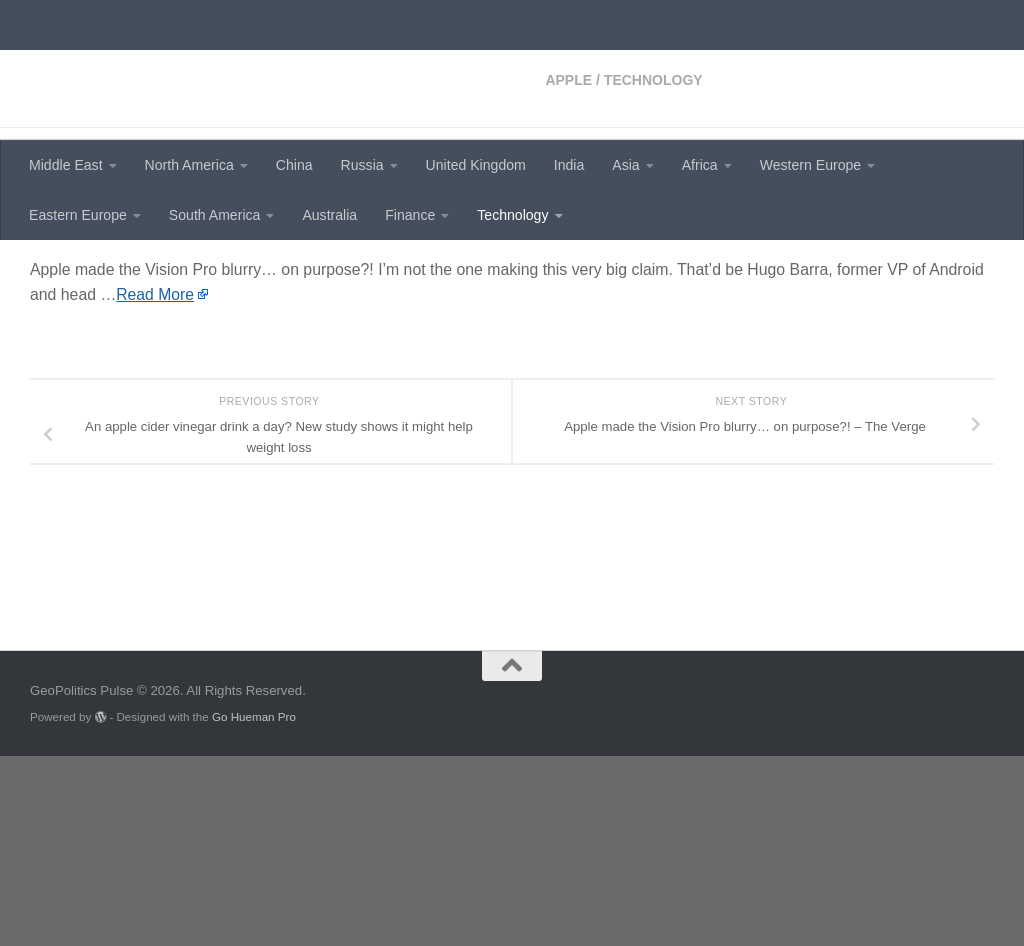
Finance (410, 215)
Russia (362, 165)
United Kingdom (476, 165)
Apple (53, 270)
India (569, 165)
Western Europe (810, 165)
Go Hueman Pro (254, 906)
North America (189, 165)
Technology (512, 215)
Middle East (66, 165)
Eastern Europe (78, 215)
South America (215, 215)
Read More (155, 466)
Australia (329, 215)
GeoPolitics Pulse (182, 65)
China (294, 165)
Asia (625, 165)
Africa (700, 165)
